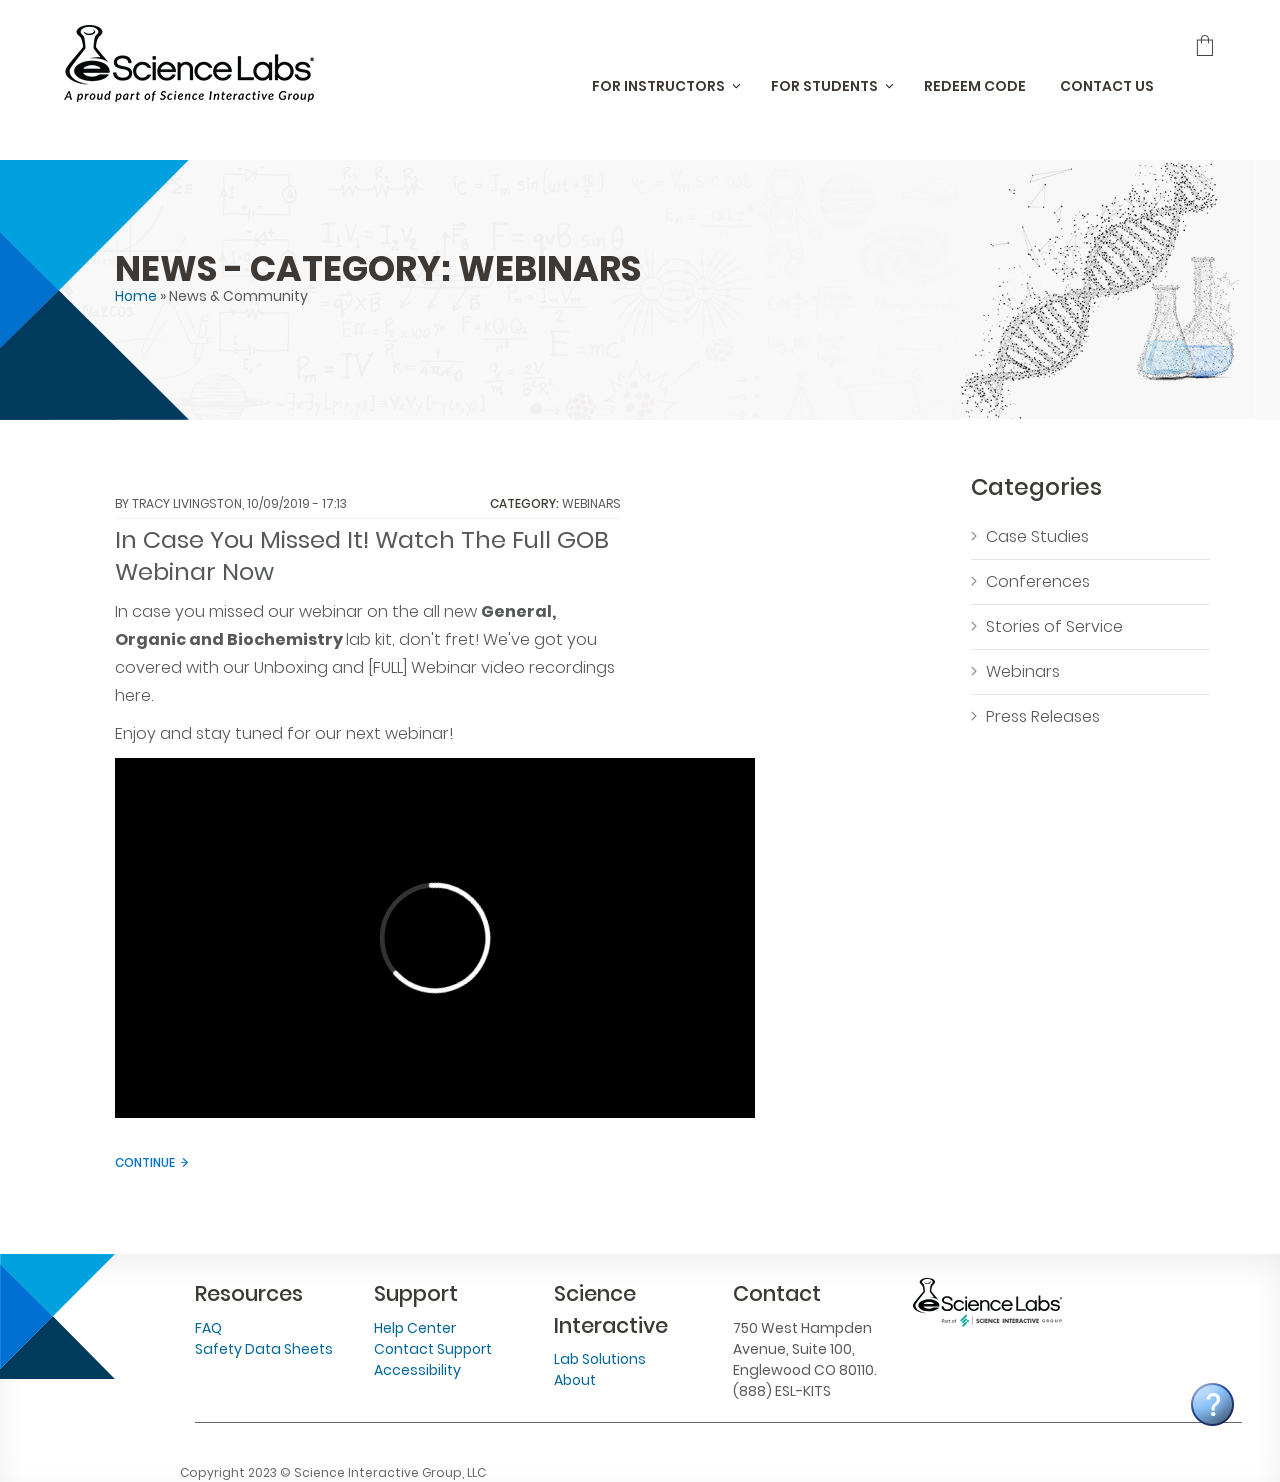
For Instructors (658, 86)
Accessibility (417, 1370)
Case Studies (1037, 536)
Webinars (591, 503)
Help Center (415, 1328)
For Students (824, 86)
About (575, 1380)
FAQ (208, 1328)
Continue (145, 1162)
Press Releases (1043, 716)
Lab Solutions (600, 1359)
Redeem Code (975, 86)
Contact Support (433, 1349)
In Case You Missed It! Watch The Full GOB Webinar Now (362, 556)
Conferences (1038, 581)
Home (136, 296)
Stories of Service (1054, 626)
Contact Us (1107, 86)
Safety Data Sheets (264, 1349)
